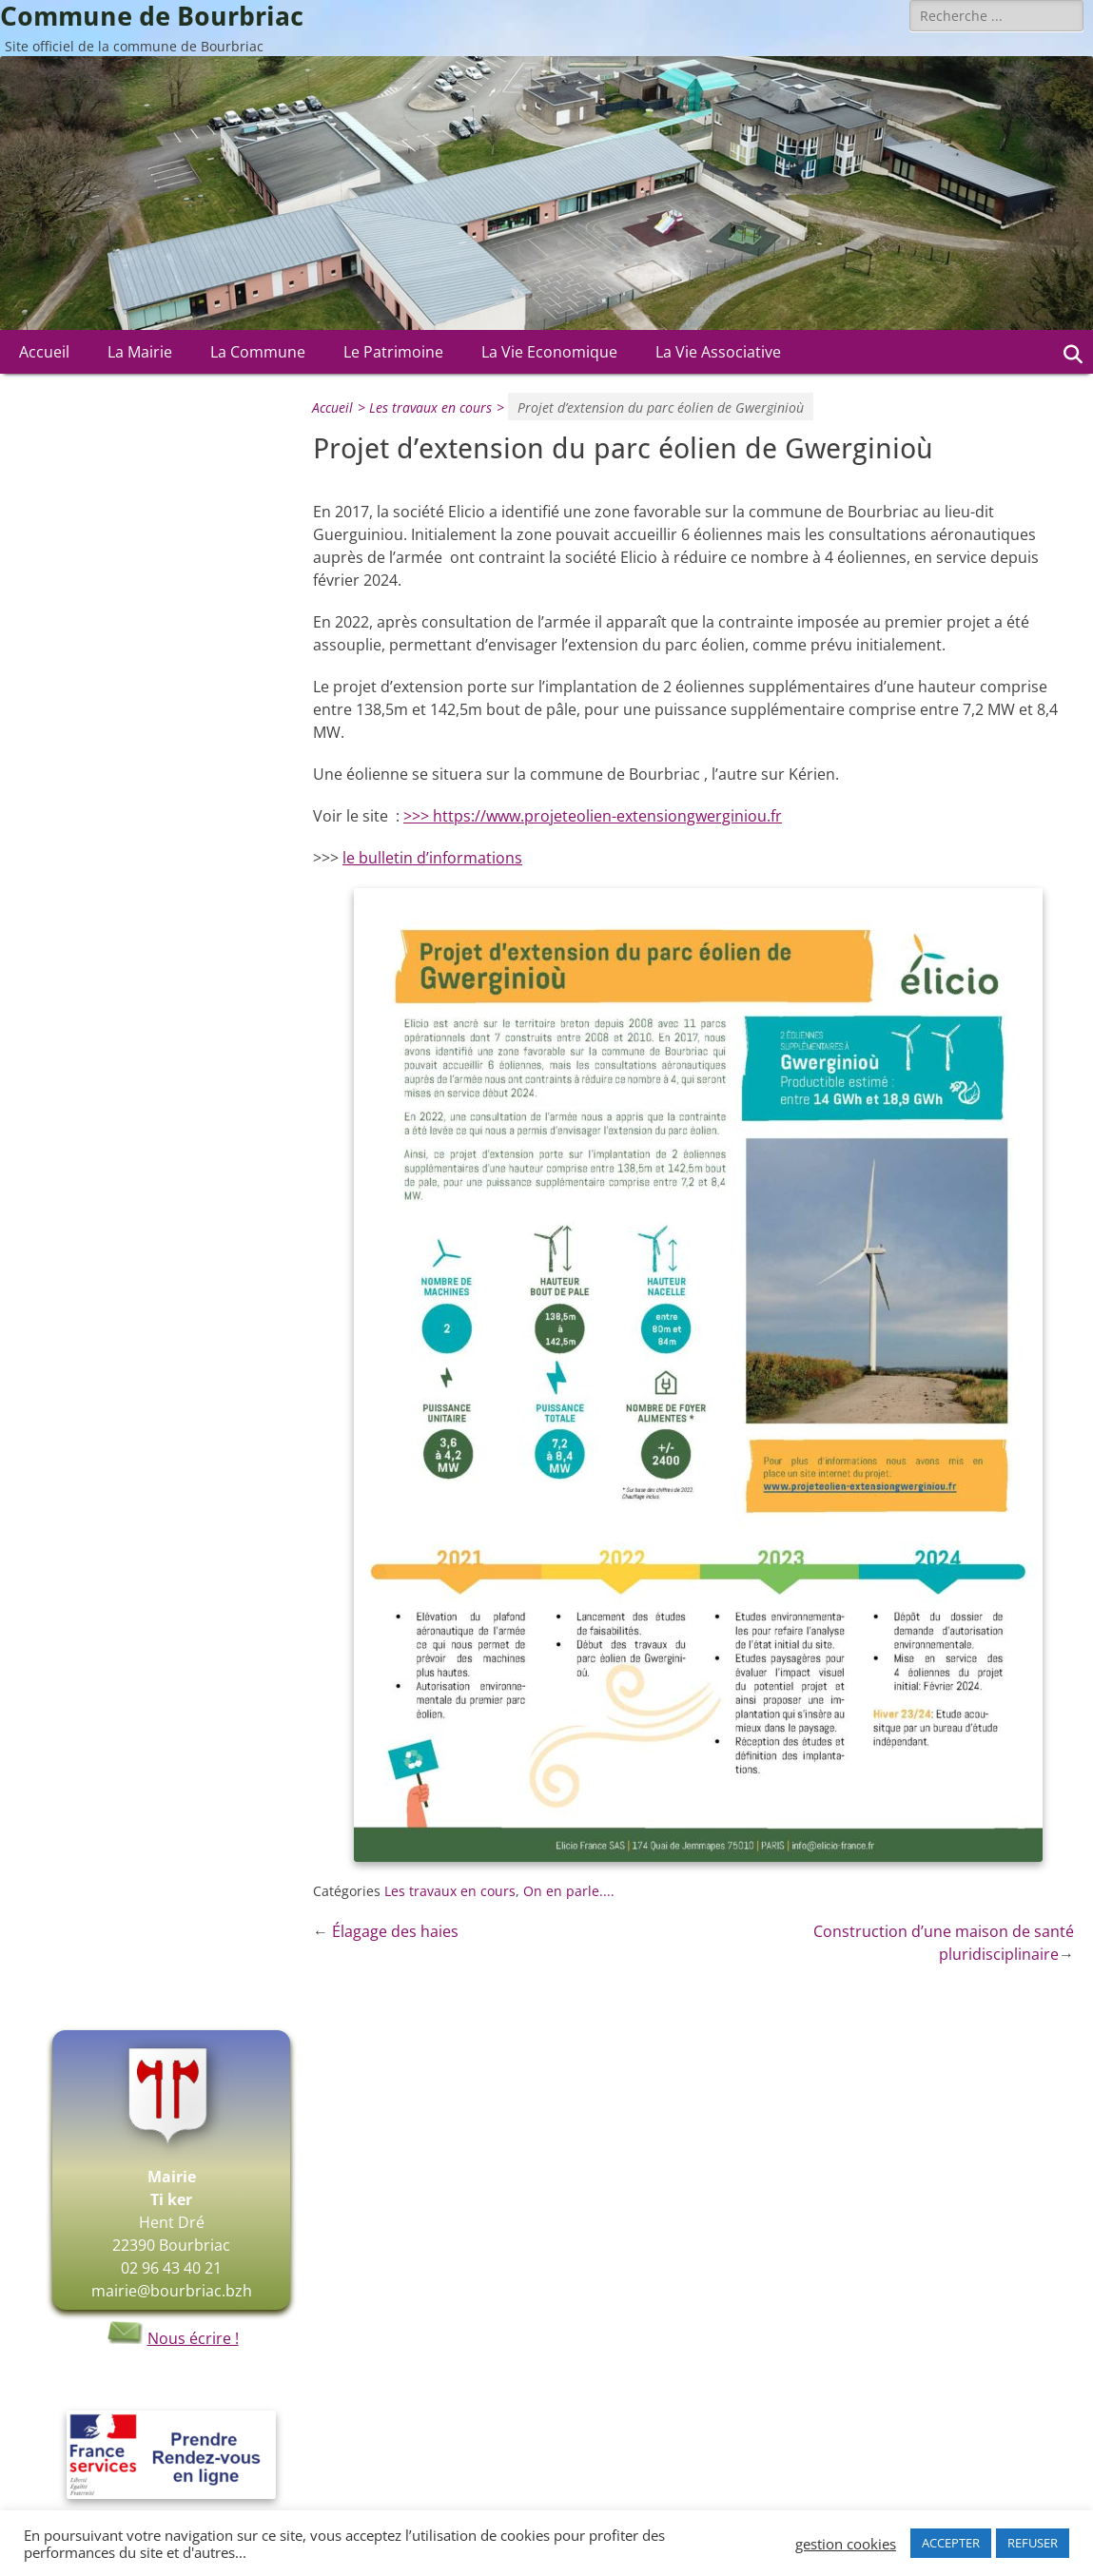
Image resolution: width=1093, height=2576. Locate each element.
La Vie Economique (549, 351)
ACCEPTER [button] (951, 2542)
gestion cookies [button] (845, 2543)
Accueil (44, 351)
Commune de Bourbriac (151, 16)
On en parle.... (569, 1891)
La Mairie (139, 351)
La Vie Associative (718, 351)
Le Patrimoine (393, 351)
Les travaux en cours (439, 407)
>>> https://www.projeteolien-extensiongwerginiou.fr (592, 815)
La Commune (257, 351)
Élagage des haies (395, 1931)
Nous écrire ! (172, 2338)
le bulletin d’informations (432, 857)
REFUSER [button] (1032, 2542)
